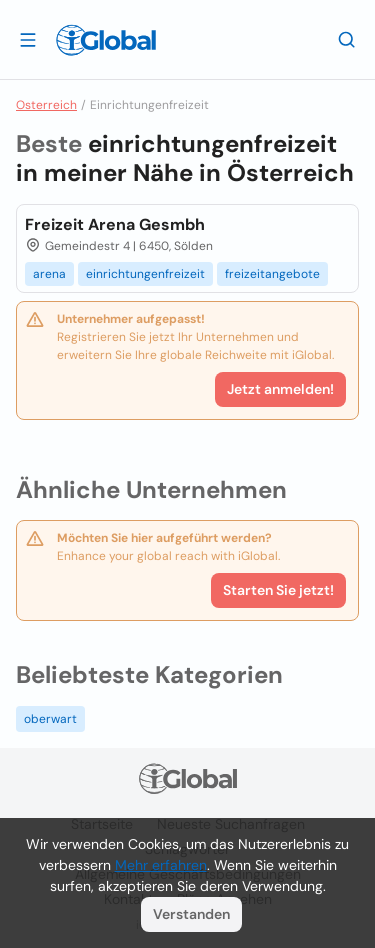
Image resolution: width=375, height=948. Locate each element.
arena (49, 274)
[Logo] (106, 40)
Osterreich (46, 105)
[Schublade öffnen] (28, 39)
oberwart (50, 719)
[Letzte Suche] (347, 39)
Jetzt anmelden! (280, 389)
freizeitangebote (272, 274)
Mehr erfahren (161, 865)
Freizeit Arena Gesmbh (115, 224)
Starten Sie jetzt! (278, 590)
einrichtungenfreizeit (145, 274)
